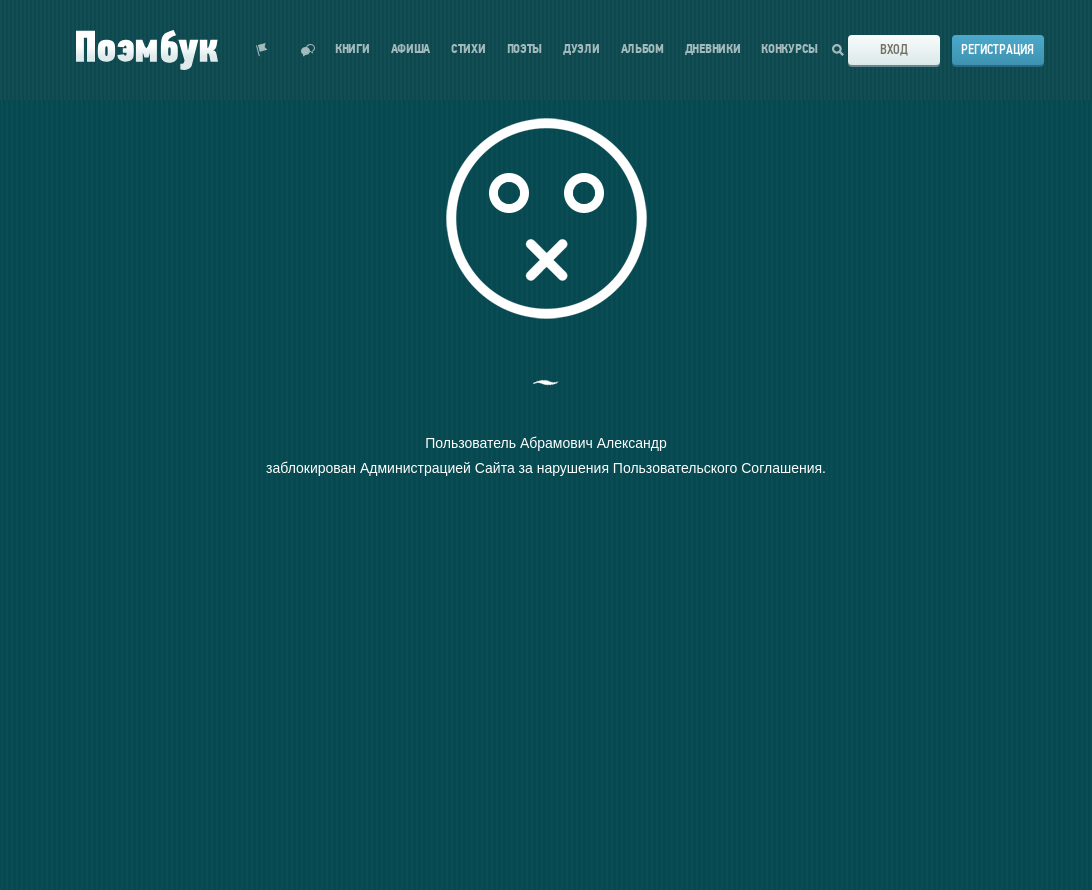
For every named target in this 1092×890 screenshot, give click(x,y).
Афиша (411, 49)
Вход (894, 49)
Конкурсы (789, 49)
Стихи (468, 49)
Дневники (713, 49)
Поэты (525, 49)
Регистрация (997, 49)
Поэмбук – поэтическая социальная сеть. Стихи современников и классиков (147, 50)
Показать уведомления (262, 50)
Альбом (642, 49)
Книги (352, 49)
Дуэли (581, 49)
